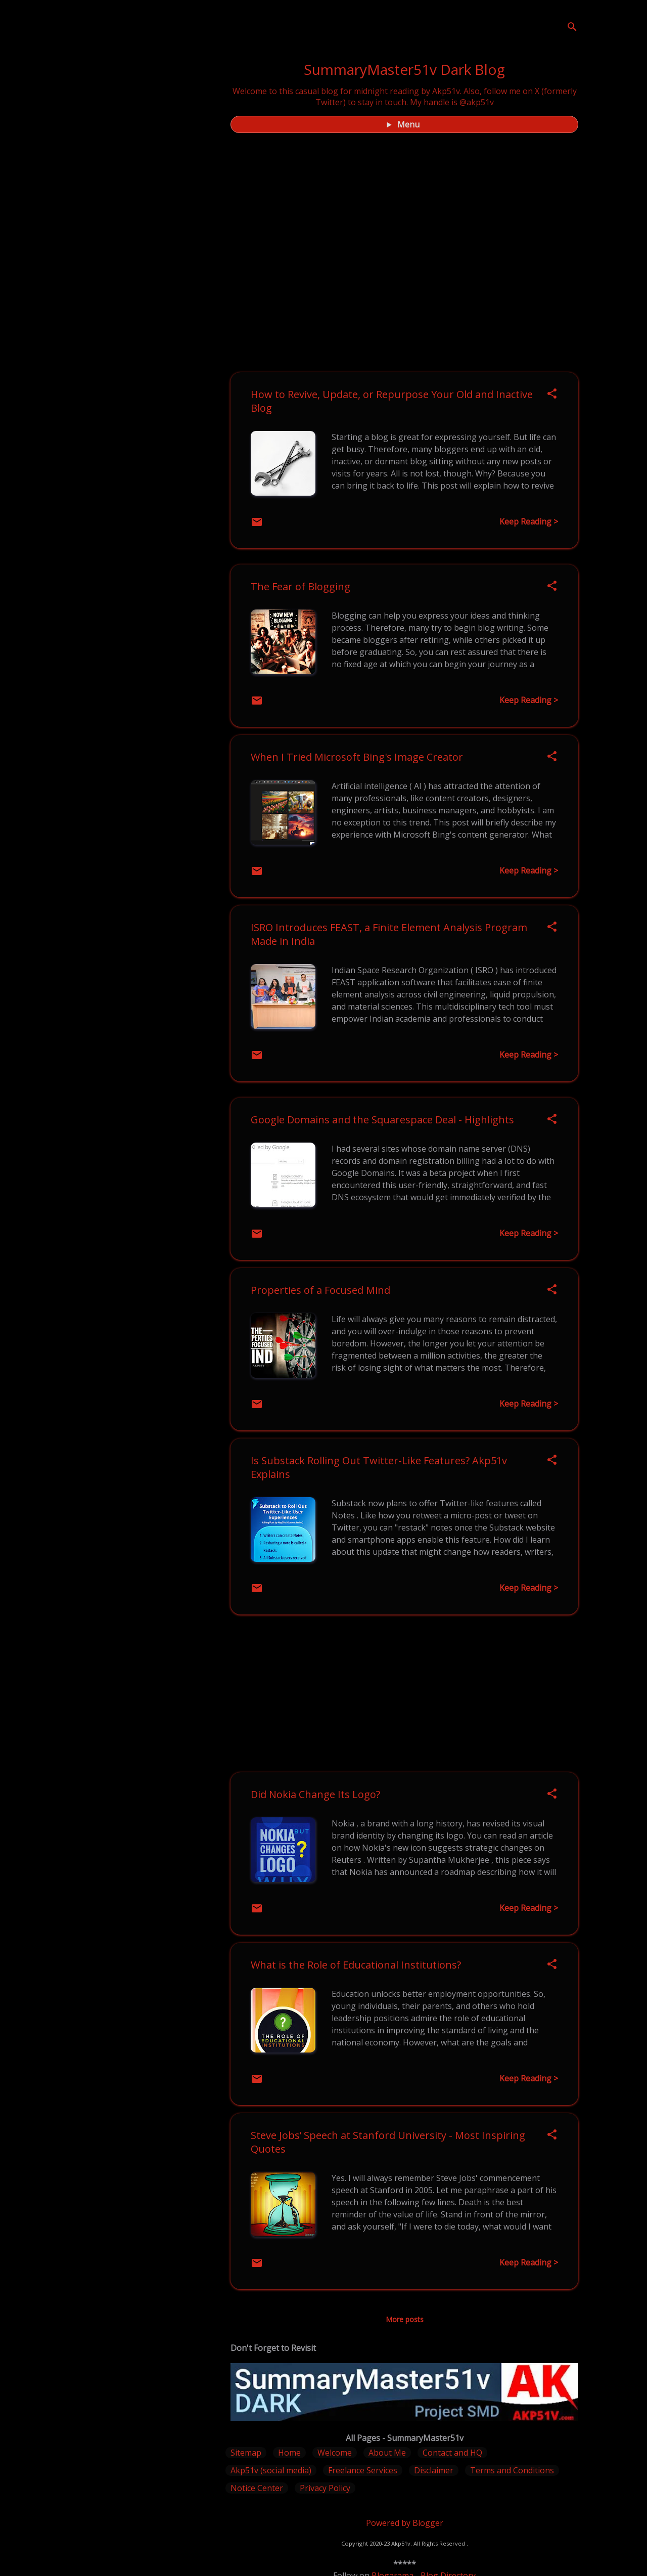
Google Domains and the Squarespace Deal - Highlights (382, 1119)
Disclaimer (433, 2470)
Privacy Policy (325, 2488)
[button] (552, 394)
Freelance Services (362, 2470)
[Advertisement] (404, 1693)
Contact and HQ (452, 2452)
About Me (387, 2452)
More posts (405, 2319)
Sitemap (245, 2452)
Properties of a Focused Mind (320, 1290)
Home (289, 2452)
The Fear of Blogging (300, 586)
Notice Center (256, 2488)
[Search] (572, 27)
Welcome (334, 2452)
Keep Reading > (528, 521)
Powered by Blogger (404, 2522)
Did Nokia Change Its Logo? (315, 1794)
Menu (408, 124)
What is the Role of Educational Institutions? (356, 1965)
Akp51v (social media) (270, 2470)
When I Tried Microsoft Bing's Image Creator (357, 757)
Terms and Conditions (512, 2470)
